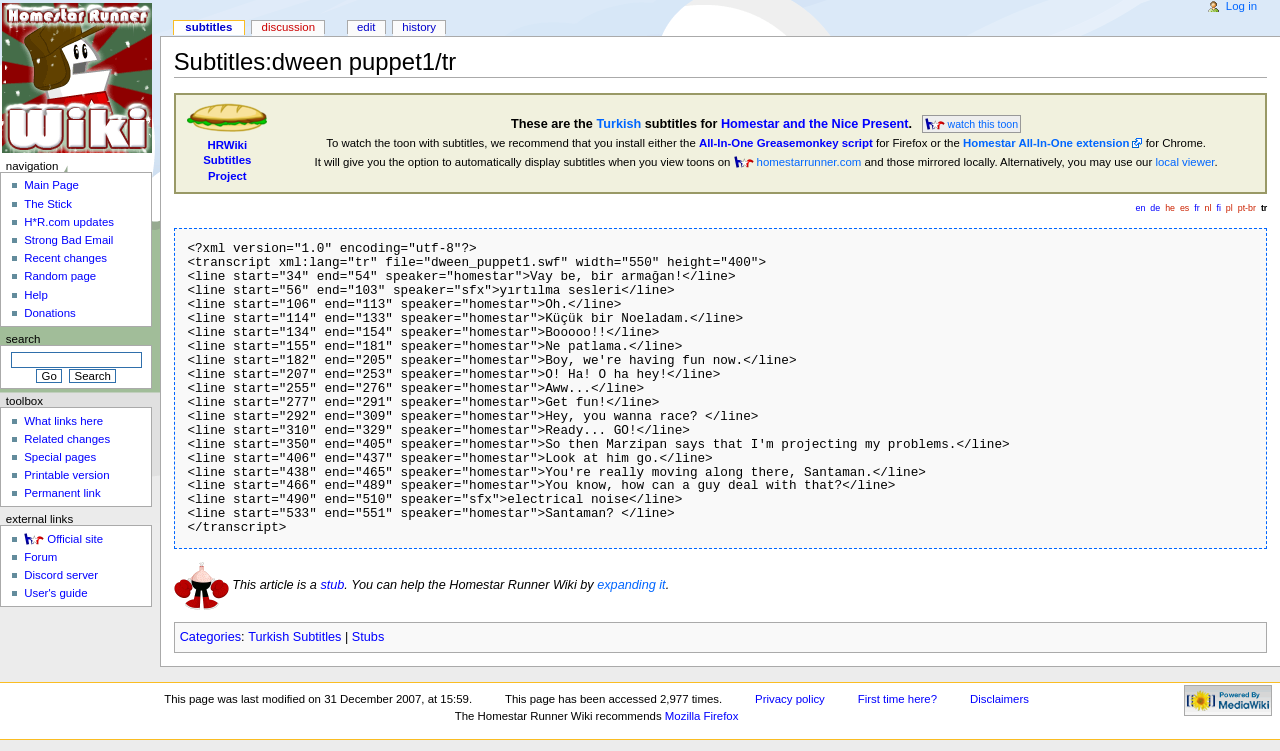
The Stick (48, 204)
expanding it (631, 585)
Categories (210, 637)
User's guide (55, 593)
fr (1196, 208)
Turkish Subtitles (294, 637)
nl (1208, 208)
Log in (1241, 6)
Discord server (61, 575)
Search (23, 339)
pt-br (1247, 208)
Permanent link (62, 493)
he (1170, 208)
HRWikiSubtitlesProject (227, 160)
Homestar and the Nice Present (815, 124)
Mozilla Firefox (702, 716)
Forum (40, 557)
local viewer (1184, 162)
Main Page (51, 185)
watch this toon (983, 124)
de (1155, 208)
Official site (75, 539)
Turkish (618, 124)
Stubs (368, 637)
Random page (60, 276)
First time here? (897, 699)
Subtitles (208, 27)
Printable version (66, 475)
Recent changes (65, 258)
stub (332, 585)
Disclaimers (999, 699)
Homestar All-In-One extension (1046, 143)
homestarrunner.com (809, 162)
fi (1218, 208)
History (419, 27)
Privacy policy (790, 699)
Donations (50, 313)
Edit (366, 27)
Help (36, 295)
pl (1229, 208)
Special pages (60, 457)
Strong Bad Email (68, 240)
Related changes (67, 439)
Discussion (288, 27)
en (1141, 208)
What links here (63, 421)
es (1184, 208)
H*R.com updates (69, 222)
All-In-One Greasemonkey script (786, 143)
